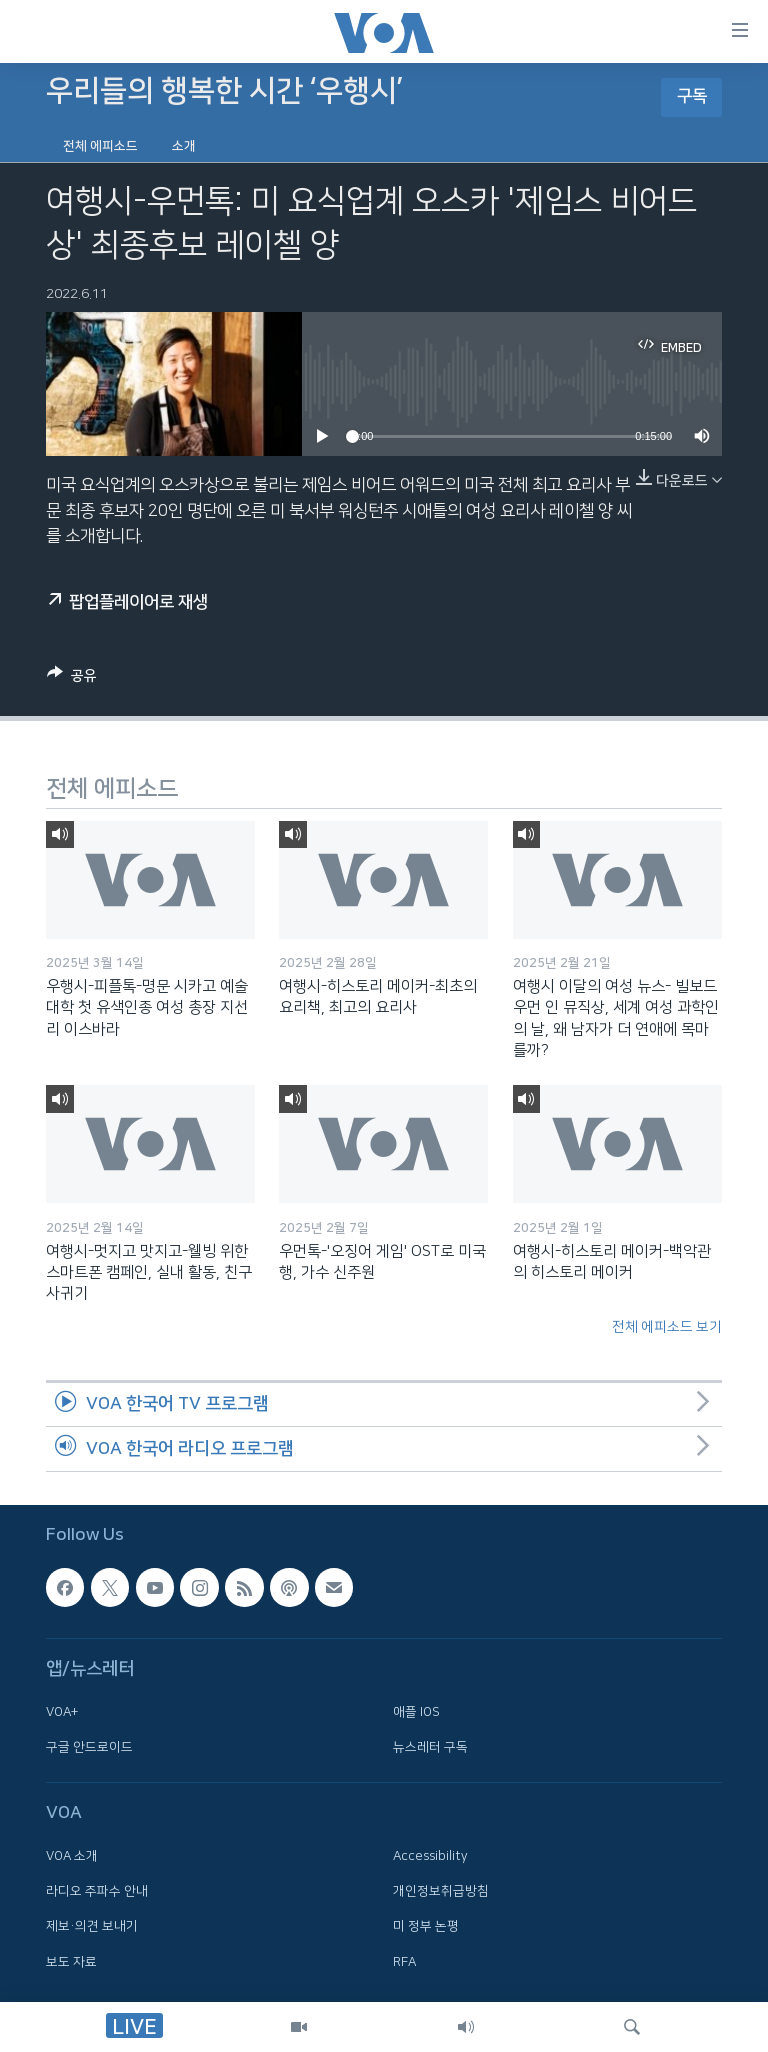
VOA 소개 (72, 1856)
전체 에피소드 (100, 146)
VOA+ (62, 1712)
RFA (404, 1962)
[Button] (72, 679)
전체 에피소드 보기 (667, 1327)
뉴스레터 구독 (430, 1747)
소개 (184, 146)
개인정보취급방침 (441, 1891)
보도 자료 (71, 1962)
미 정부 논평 (426, 1926)
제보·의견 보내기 (92, 1926)
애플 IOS (416, 1712)
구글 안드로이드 (89, 1747)
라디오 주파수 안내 (97, 1891)
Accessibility (430, 1856)
